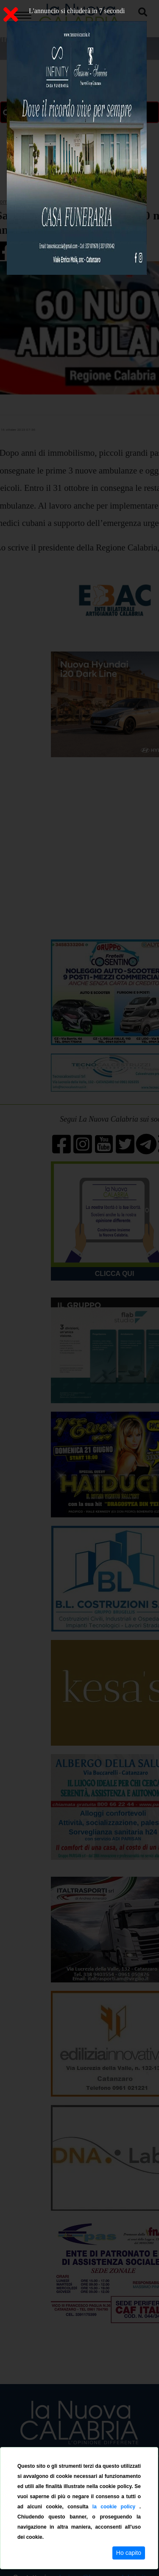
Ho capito (128, 2552)
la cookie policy (115, 2507)
